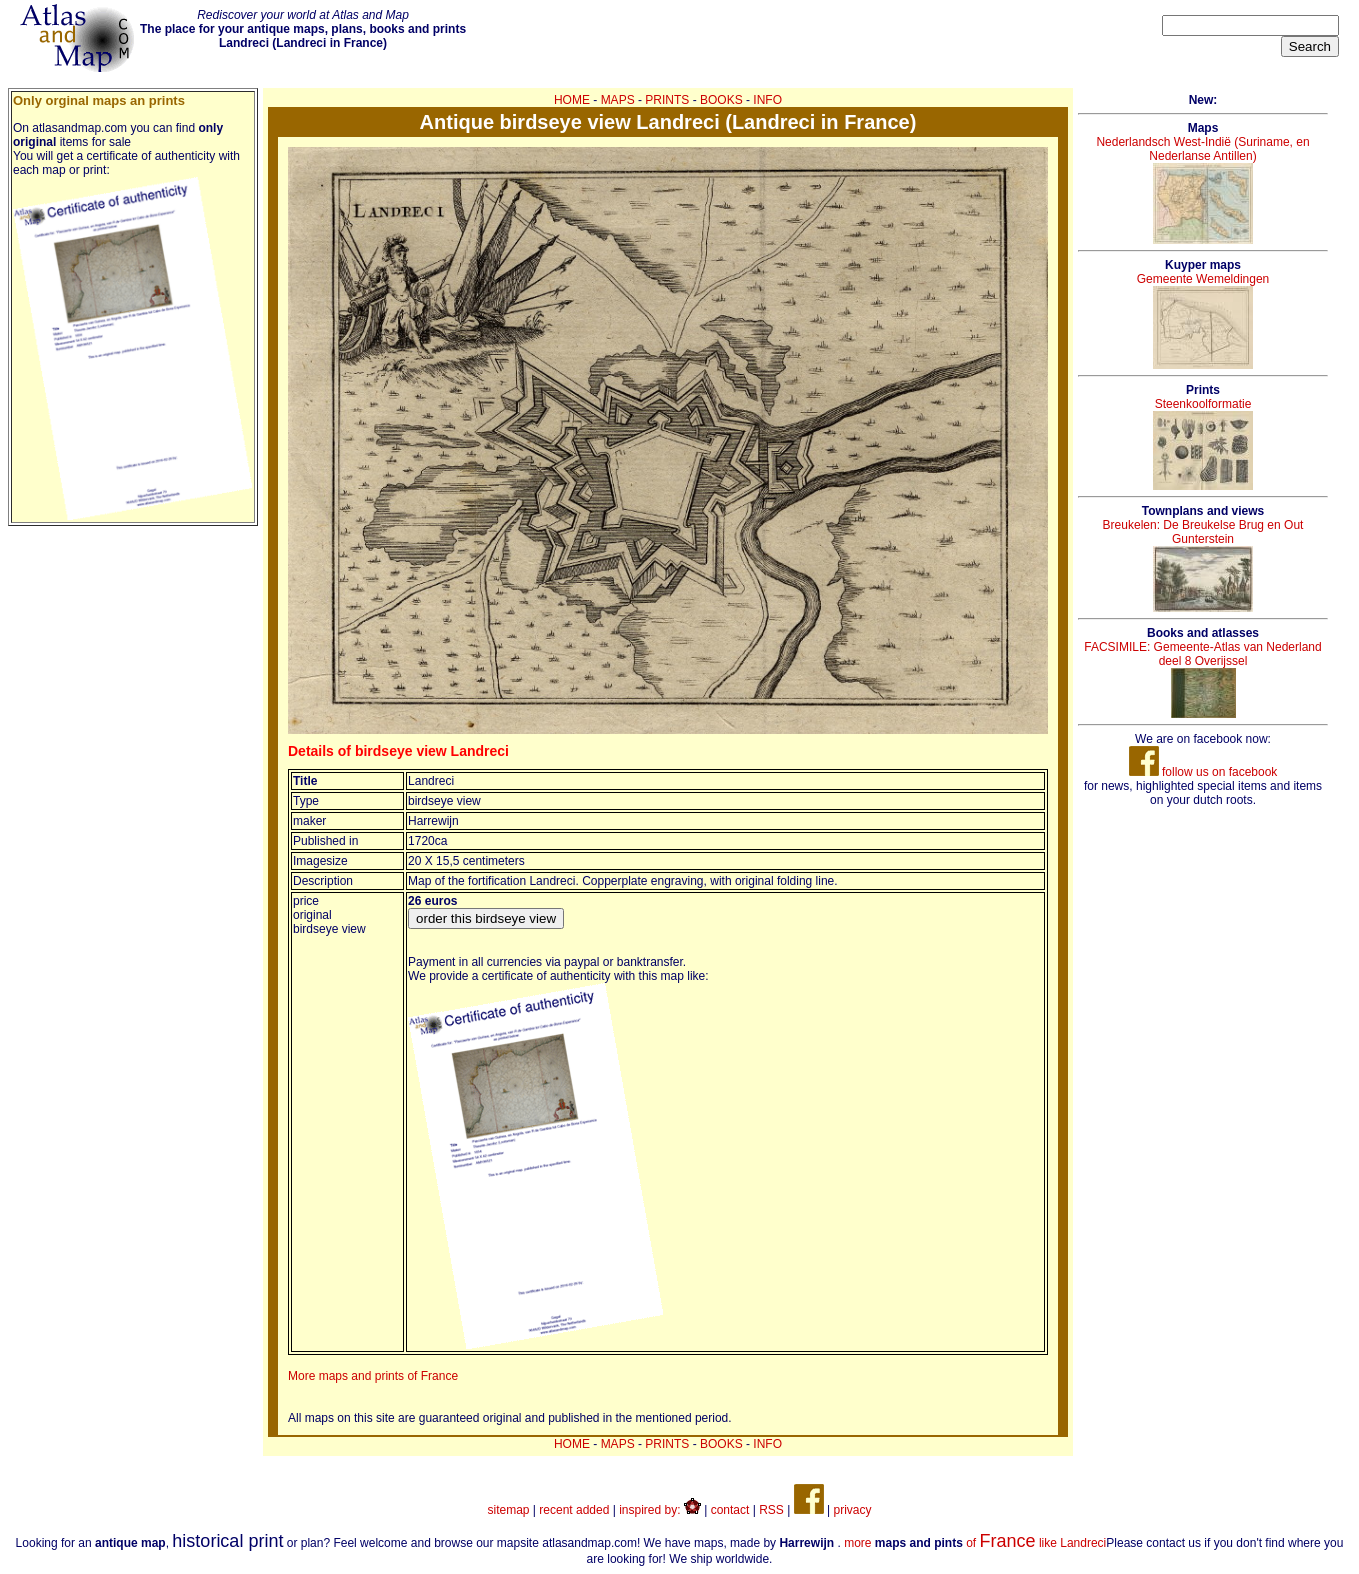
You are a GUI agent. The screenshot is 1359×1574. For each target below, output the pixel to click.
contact (730, 1510)
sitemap (509, 1510)
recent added (574, 1510)
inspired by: (660, 1510)
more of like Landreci (975, 1543)
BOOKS (721, 100)
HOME (572, 100)
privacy (852, 1510)
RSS (771, 1510)
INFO (767, 100)
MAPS (618, 100)
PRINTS (667, 100)
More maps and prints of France (373, 1376)
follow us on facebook (1203, 772)
